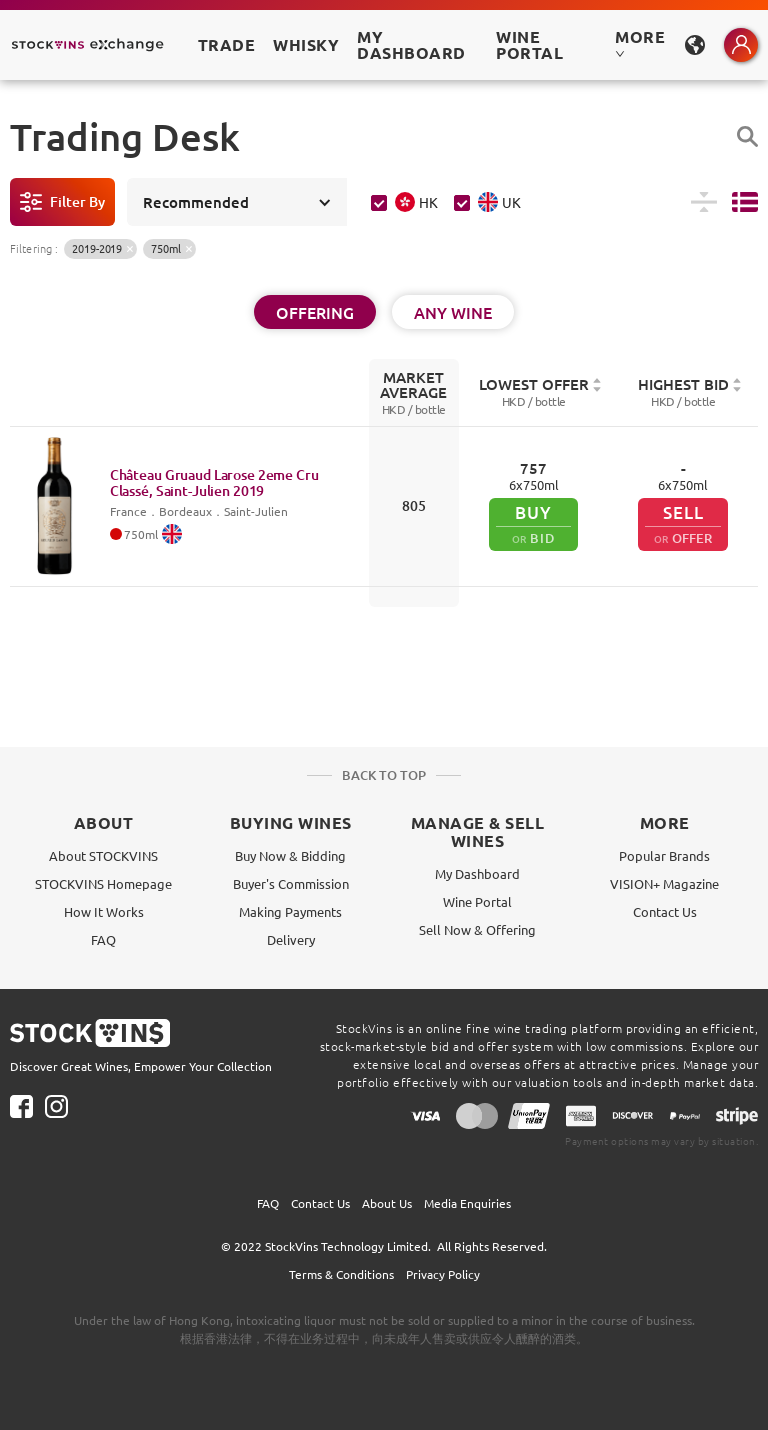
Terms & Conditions (341, 1274)
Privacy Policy (443, 1274)
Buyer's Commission (291, 883)
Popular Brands (664, 855)
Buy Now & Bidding (290, 855)
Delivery (291, 939)
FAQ (103, 939)
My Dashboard (477, 873)
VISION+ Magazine (664, 883)
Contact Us (665, 911)
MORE (640, 42)
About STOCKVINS (103, 855)
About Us (387, 1203)
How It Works (104, 911)
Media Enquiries (467, 1203)
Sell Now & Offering (477, 929)
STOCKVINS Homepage (103, 883)
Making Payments (290, 911)
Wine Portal (529, 44)
